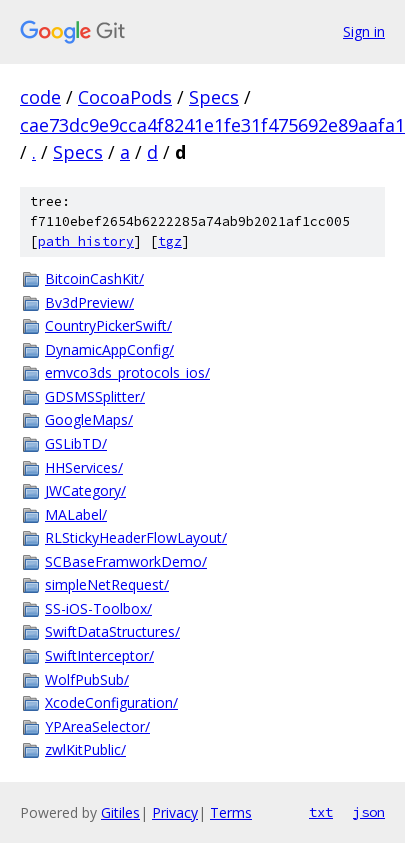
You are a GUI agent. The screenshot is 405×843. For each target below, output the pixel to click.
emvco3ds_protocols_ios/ (127, 372)
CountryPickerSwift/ (108, 325)
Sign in (364, 31)
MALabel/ (76, 514)
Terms (231, 812)
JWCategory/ (85, 490)
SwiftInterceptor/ (99, 655)
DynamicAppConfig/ (109, 349)
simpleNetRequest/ (107, 584)
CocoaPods (125, 97)
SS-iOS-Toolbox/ (98, 608)
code (40, 97)
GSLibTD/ (76, 443)
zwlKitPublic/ (85, 749)
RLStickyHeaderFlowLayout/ (136, 537)
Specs (214, 97)
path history (86, 241)
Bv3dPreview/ (89, 302)
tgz (170, 241)
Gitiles (120, 812)
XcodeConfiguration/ (111, 702)
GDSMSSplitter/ (95, 396)
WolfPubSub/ (87, 679)
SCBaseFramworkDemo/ (126, 561)
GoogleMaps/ (89, 419)
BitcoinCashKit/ (94, 278)
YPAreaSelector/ (97, 726)
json (369, 812)
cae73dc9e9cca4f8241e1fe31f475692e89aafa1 (212, 125)
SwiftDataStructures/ (112, 631)
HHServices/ (84, 467)
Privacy (175, 812)
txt (321, 812)
